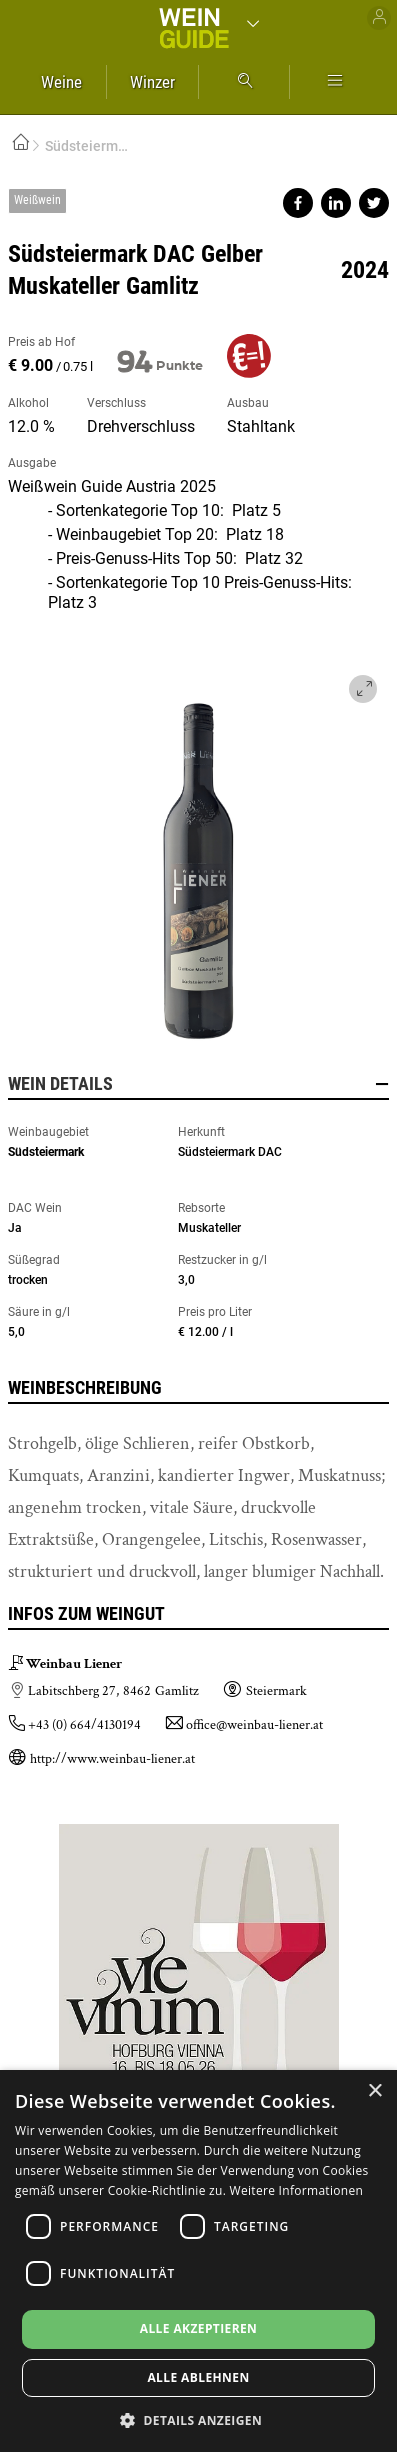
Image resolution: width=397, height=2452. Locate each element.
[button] (198, 2419)
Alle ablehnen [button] (198, 2377)
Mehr (335, 82)
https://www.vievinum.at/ (199, 1956)
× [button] (374, 2091)
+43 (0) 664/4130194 (84, 1725)
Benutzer (379, 18)
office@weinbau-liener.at (254, 1725)
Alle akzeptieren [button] (199, 2328)
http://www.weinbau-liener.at (112, 1759)
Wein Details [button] (198, 1084)
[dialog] (198, 2261)
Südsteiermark (46, 1152)
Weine (61, 82)
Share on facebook (298, 203)
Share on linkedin (336, 203)
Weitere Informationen (297, 2190)
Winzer (152, 82)
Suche (244, 82)
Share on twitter (374, 203)
